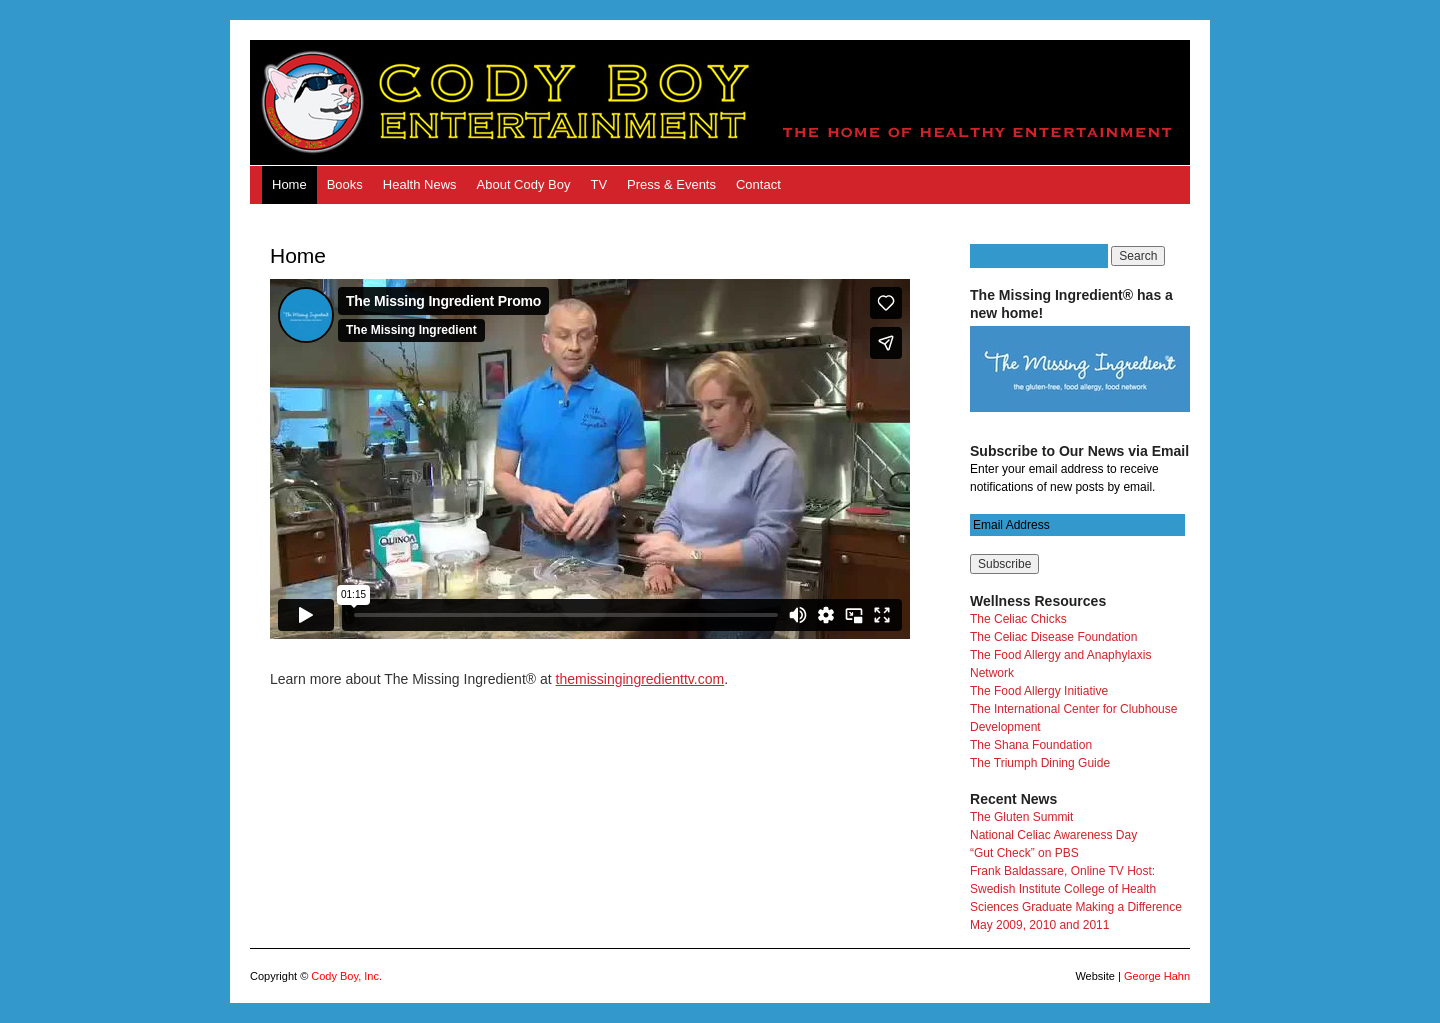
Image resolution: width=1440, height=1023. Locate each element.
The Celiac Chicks (1018, 619)
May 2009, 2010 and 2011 (1039, 925)
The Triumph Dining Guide (1040, 763)
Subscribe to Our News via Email (1079, 451)
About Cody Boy (524, 184)
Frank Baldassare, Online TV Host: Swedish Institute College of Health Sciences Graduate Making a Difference (1076, 889)
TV (598, 184)
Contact (758, 184)
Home (289, 184)
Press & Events (671, 184)
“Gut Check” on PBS (1024, 853)
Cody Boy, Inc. (346, 976)
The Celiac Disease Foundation (1053, 637)
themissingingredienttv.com (640, 679)
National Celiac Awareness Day (1053, 835)
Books (345, 184)
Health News (420, 184)
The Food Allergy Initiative (1039, 691)
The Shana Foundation (1031, 745)
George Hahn (1157, 976)
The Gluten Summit (1021, 817)
